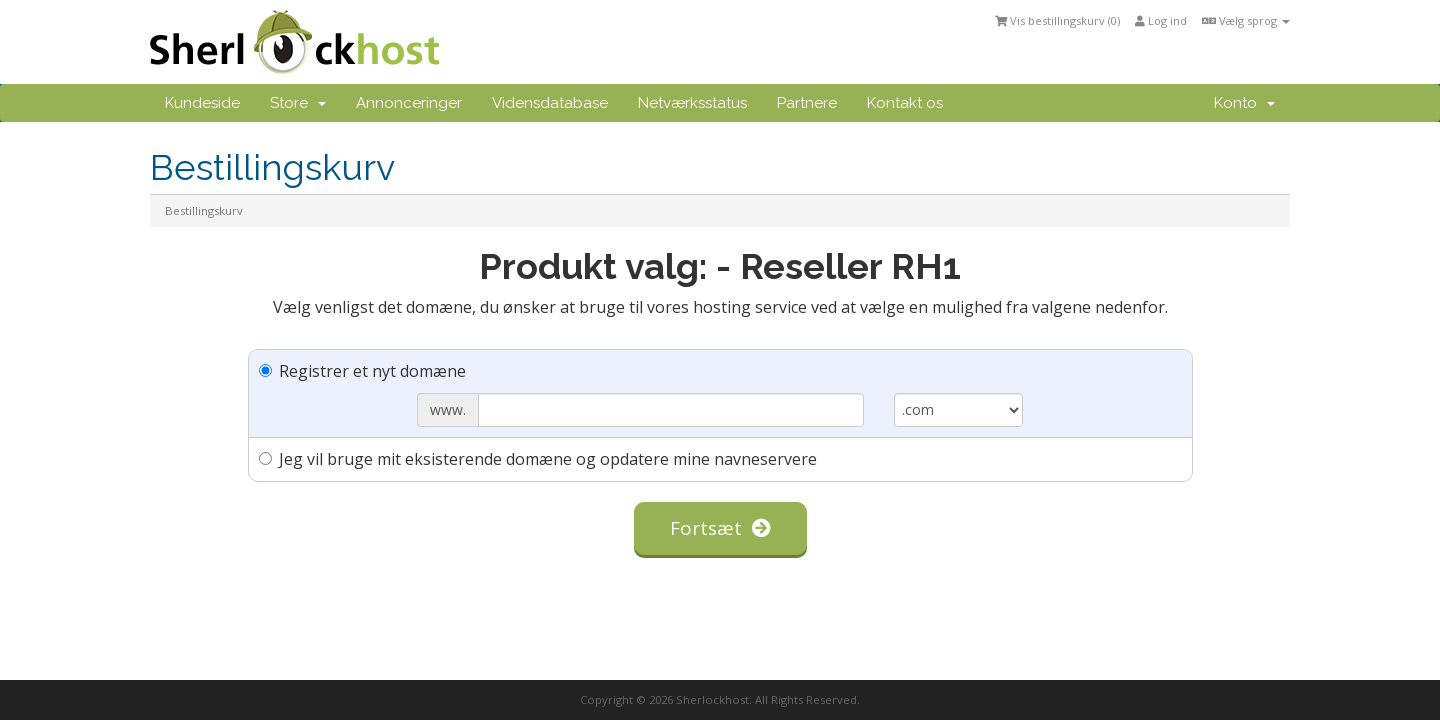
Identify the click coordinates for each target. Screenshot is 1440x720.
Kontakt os (905, 103)
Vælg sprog (1246, 20)
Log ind (1161, 20)
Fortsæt (720, 528)
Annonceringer (409, 103)
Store (298, 103)
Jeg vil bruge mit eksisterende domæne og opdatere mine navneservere (538, 459)
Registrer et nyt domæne (362, 371)
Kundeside (202, 103)
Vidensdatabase (550, 103)
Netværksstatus (692, 103)
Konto (1244, 103)
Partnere (807, 103)
